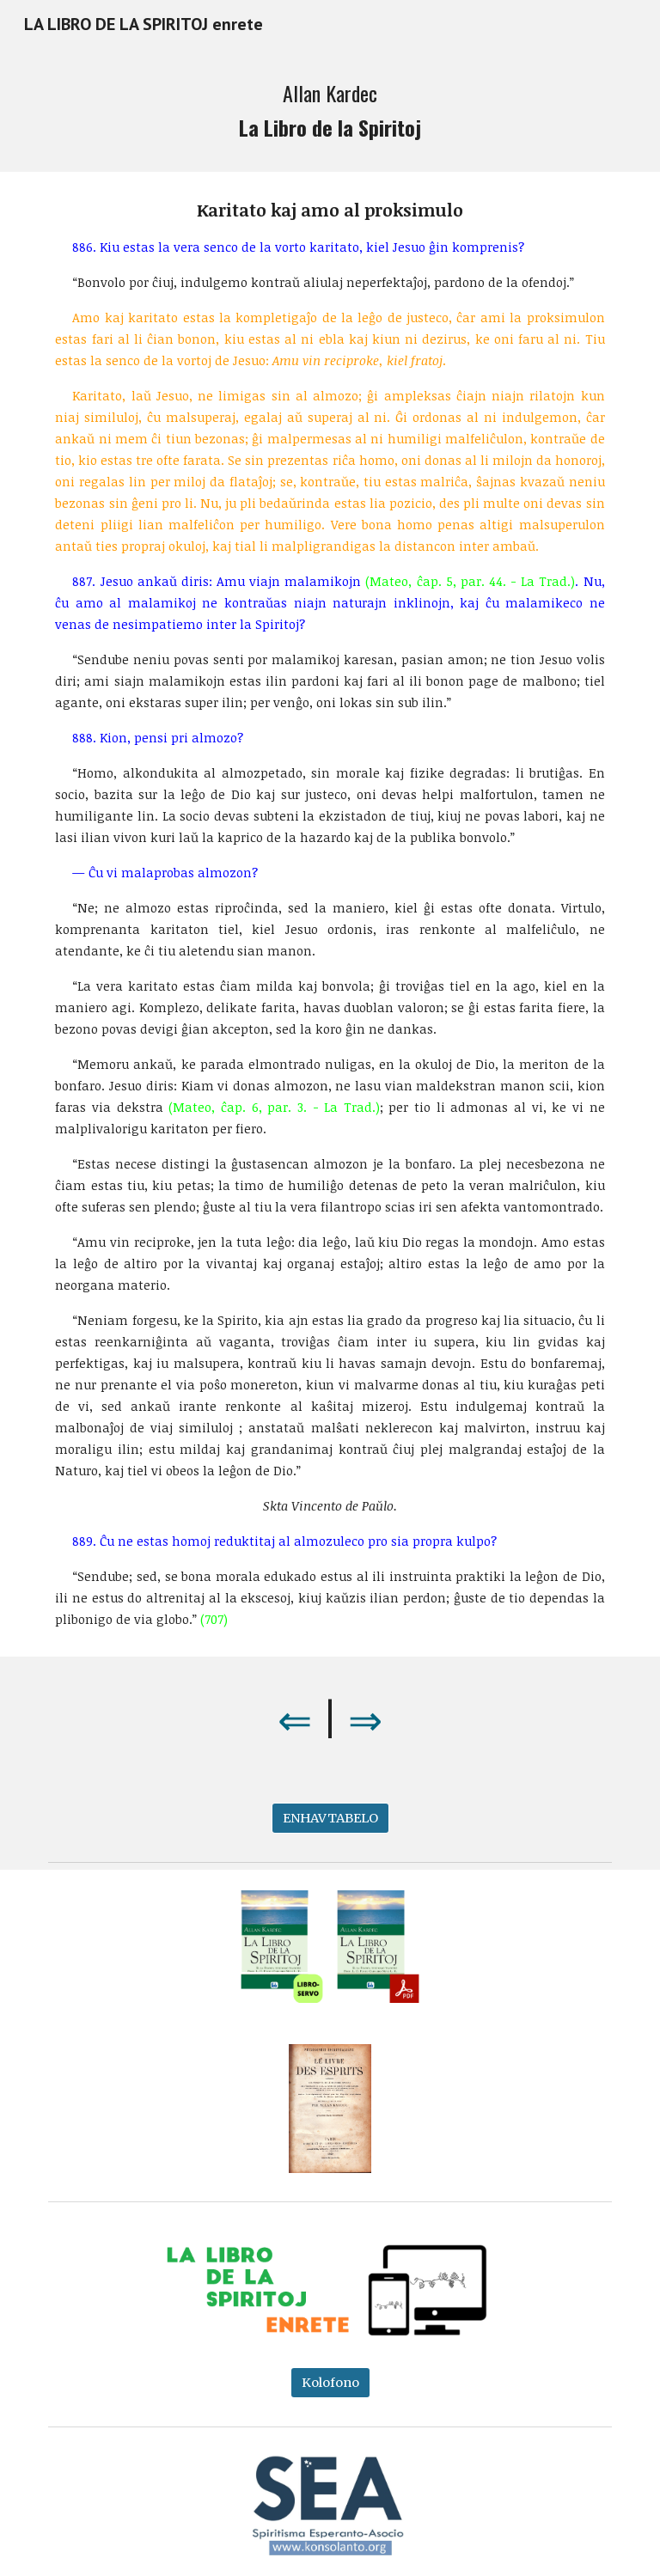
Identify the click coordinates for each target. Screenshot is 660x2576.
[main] (329, 110)
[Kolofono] (330, 2383)
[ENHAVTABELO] (330, 1818)
